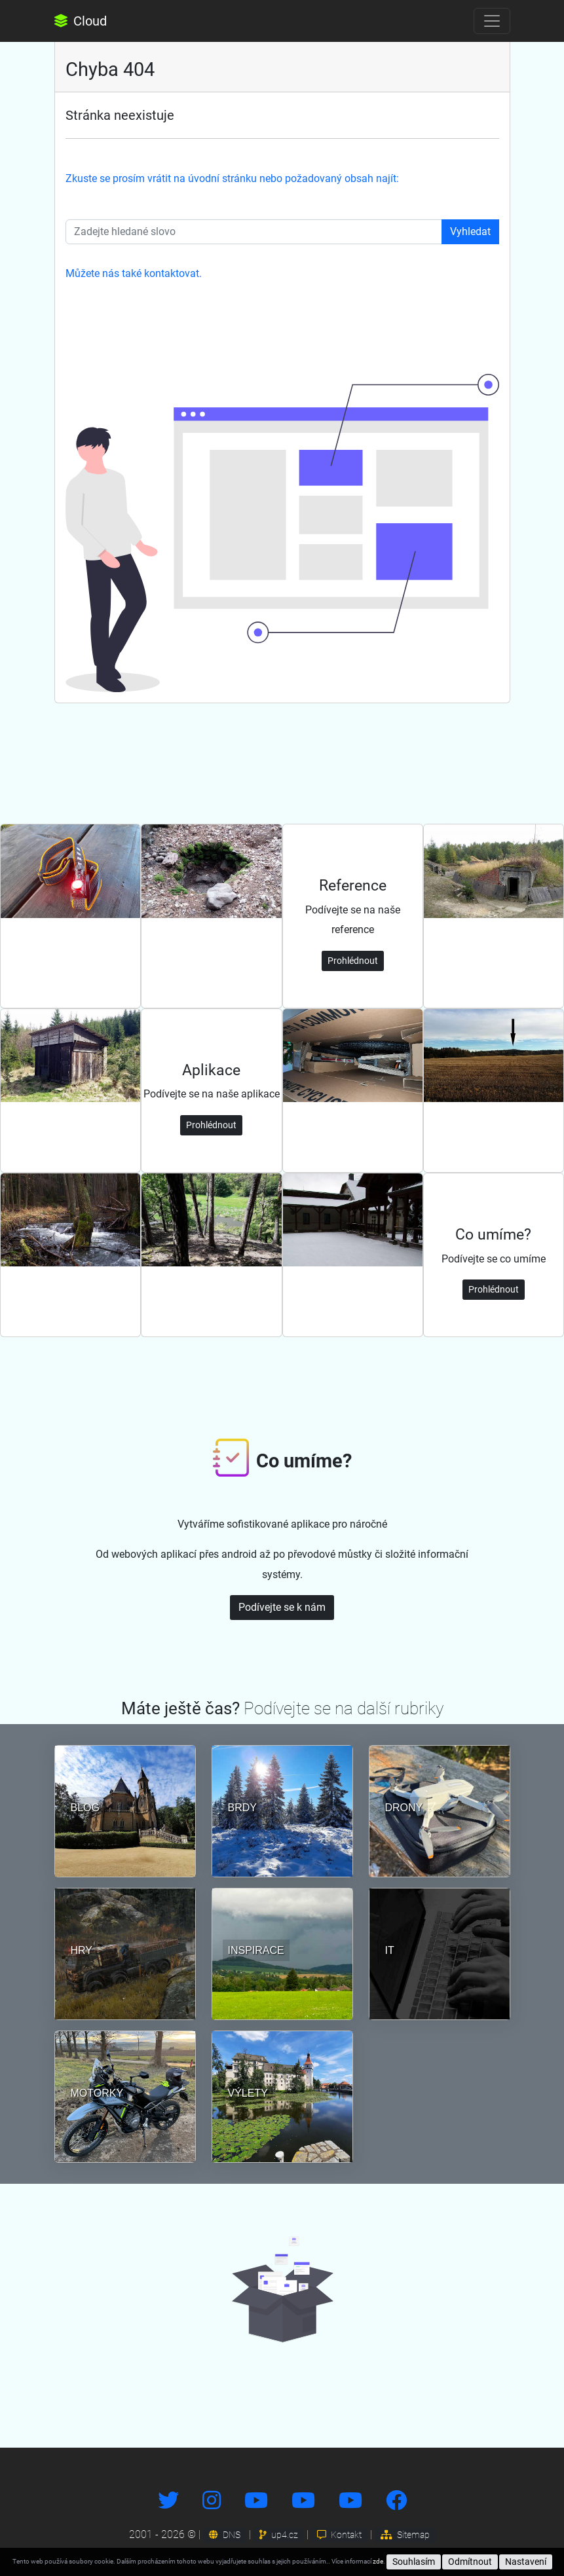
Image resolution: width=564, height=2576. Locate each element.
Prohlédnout (353, 960)
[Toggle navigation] (492, 21)
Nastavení (525, 2561)
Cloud (80, 21)
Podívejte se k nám (282, 1607)
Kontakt (339, 2535)
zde (378, 2561)
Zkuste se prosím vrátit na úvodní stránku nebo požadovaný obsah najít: (232, 178)
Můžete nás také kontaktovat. (134, 273)
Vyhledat (470, 231)
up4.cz (278, 2535)
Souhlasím (413, 2561)
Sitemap (405, 2535)
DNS (224, 2535)
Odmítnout (470, 2561)
